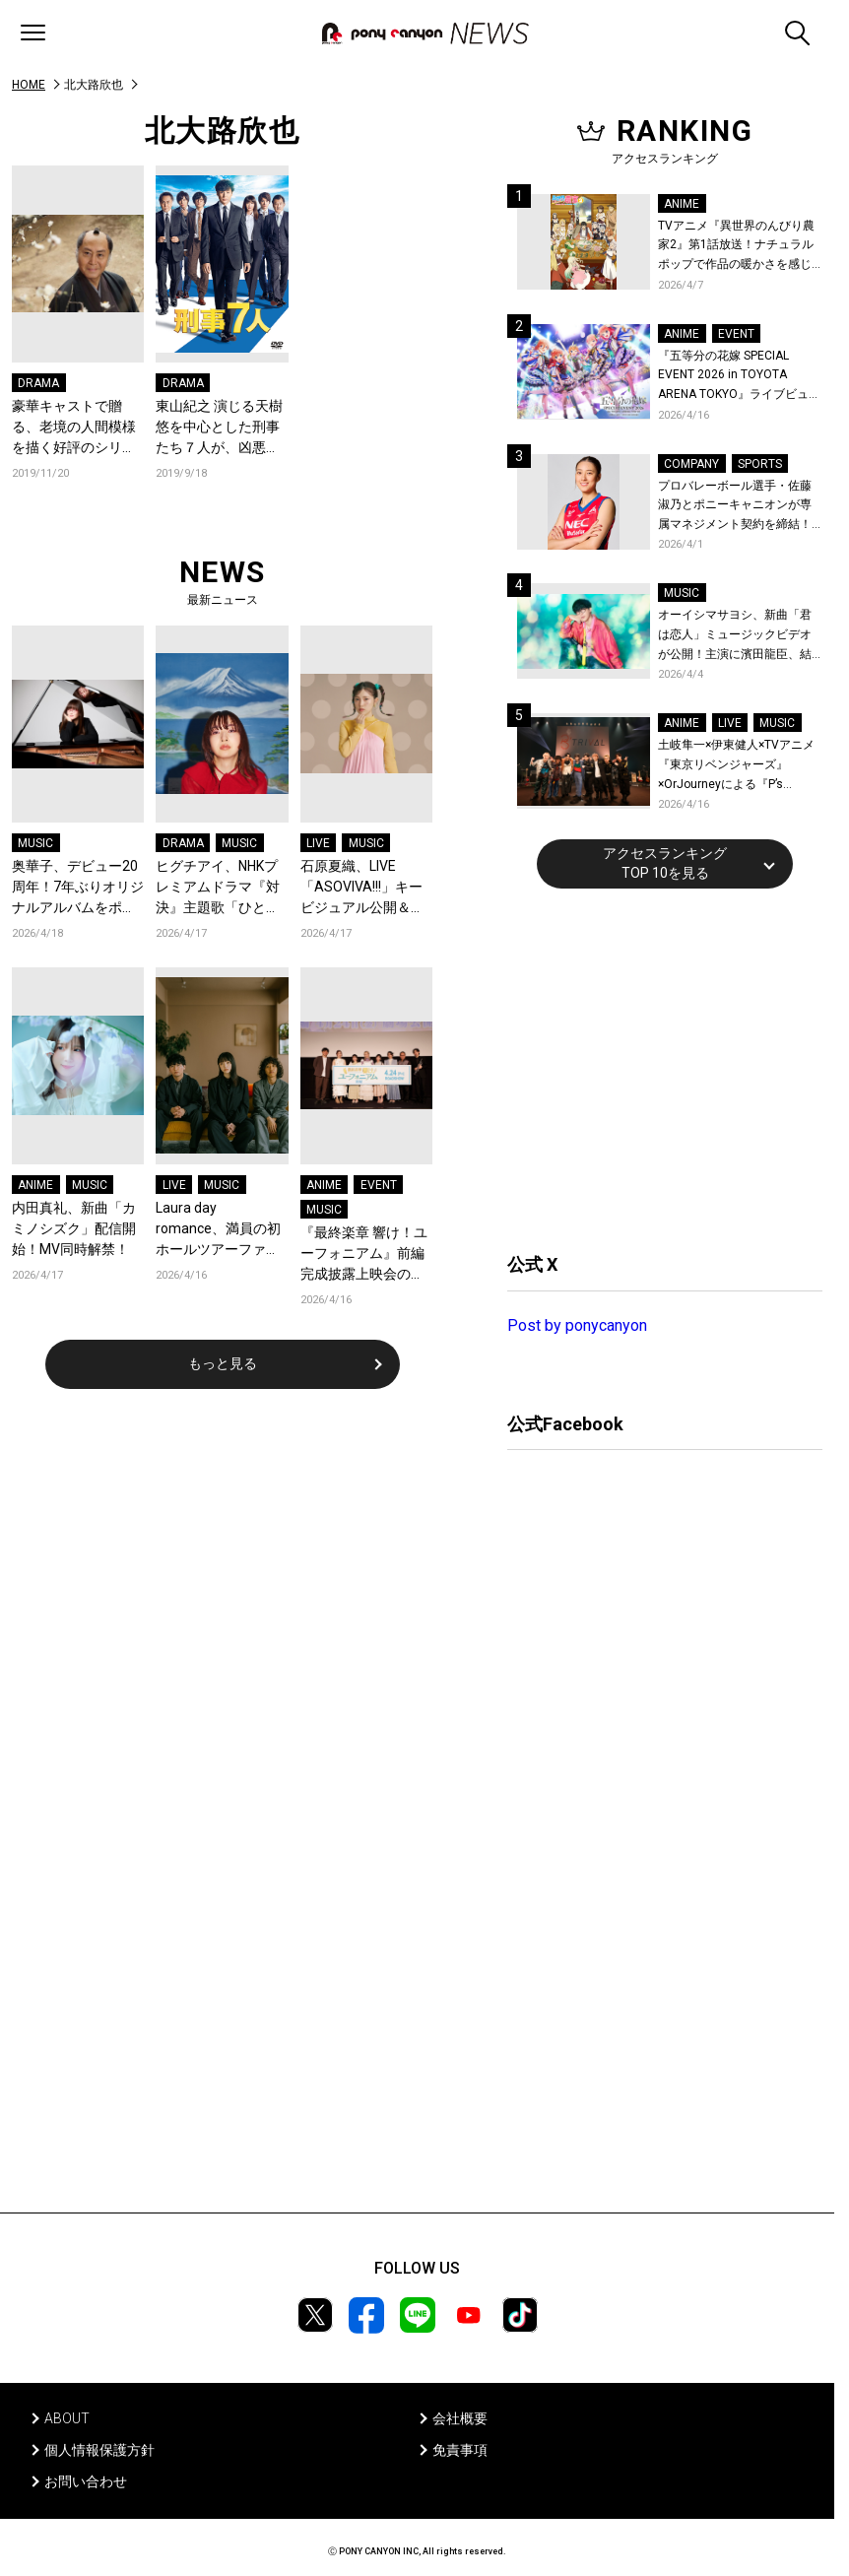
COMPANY (691, 464)
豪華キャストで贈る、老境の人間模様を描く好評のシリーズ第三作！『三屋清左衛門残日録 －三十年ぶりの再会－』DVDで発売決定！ (74, 428)
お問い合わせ (85, 2481)
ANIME (35, 1185)
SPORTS (760, 464)
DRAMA (38, 383)
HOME (28, 85)
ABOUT (67, 2418)
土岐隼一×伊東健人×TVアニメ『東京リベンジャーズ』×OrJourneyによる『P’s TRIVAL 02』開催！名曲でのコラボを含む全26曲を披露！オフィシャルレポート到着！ (739, 766)
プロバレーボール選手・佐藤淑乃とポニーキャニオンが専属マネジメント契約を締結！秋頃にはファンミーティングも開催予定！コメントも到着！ (735, 507)
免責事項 (460, 2450)
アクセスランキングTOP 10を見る (665, 863)
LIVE (318, 843)
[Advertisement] (655, 1068)
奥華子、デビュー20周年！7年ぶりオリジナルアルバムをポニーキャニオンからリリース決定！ (78, 888)
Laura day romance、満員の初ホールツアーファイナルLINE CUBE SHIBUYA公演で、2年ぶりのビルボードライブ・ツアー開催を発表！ (218, 1230)
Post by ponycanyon (577, 1325)
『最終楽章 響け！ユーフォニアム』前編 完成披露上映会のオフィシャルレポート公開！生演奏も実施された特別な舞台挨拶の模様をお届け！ (363, 1254)
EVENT (378, 1185)
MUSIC (35, 843)
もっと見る (222, 1363)
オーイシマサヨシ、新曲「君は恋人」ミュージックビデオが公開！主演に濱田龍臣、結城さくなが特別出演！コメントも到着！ (735, 636)
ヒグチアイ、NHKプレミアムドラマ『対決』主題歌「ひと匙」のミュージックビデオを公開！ (218, 888)
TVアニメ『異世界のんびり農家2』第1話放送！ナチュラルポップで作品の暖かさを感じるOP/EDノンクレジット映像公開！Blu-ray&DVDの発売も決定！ (739, 247)
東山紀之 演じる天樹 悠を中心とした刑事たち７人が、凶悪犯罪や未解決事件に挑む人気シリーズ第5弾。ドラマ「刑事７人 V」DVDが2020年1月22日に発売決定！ (219, 428)
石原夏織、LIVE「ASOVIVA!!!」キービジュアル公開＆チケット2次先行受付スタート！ (366, 888)
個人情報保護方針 (99, 2450)
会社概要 (460, 2418)
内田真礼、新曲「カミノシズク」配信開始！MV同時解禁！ (74, 1228)
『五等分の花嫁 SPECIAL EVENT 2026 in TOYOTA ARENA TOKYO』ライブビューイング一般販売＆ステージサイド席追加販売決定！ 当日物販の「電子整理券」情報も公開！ (739, 377)
